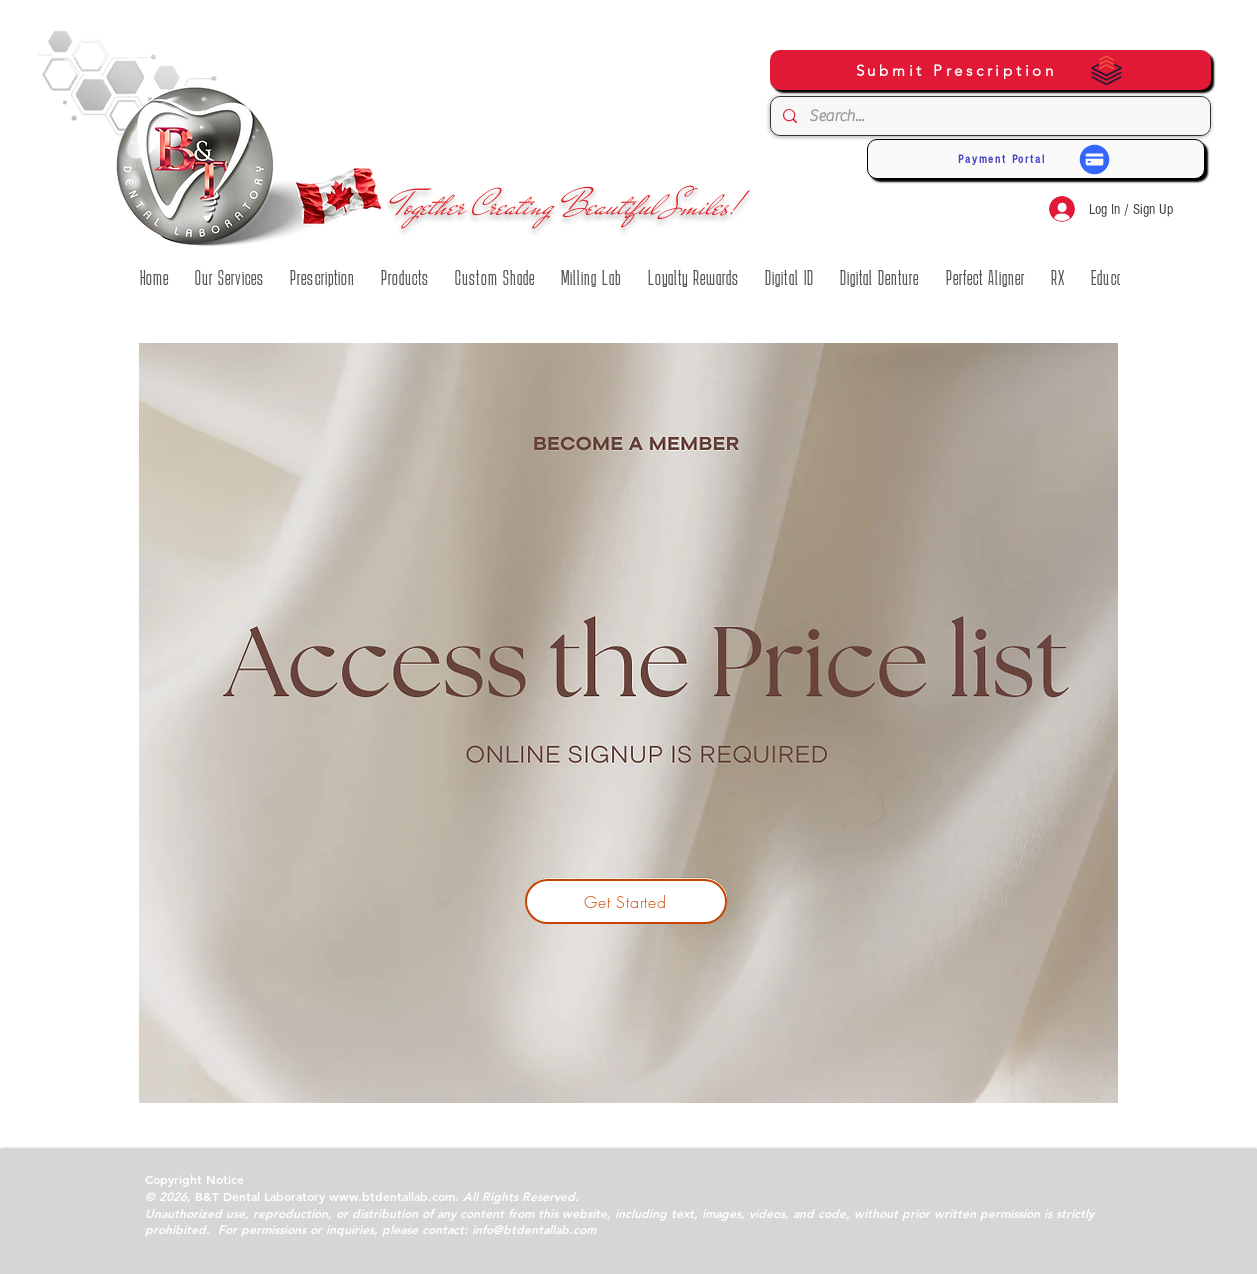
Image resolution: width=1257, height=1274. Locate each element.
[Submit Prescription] (990, 70)
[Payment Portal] (1036, 159)
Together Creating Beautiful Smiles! (567, 206)
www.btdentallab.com (392, 1196)
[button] (154, 278)
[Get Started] (626, 901)
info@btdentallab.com (534, 1229)
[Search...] (988, 116)
